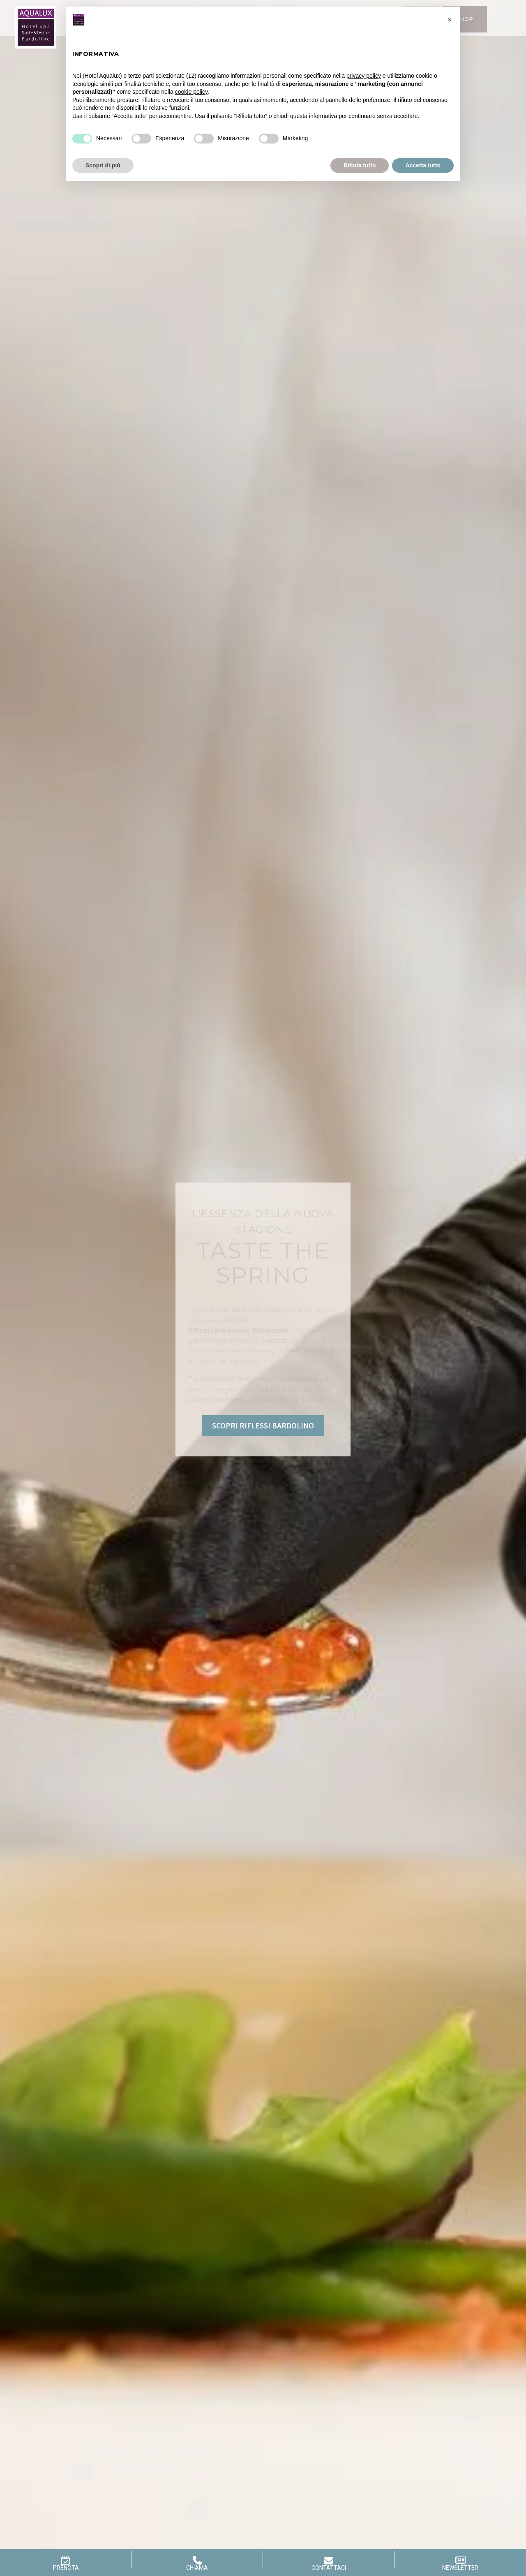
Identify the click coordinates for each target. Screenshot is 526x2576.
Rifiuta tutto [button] (360, 165)
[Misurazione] (204, 138)
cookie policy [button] (191, 91)
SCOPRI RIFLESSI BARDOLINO (263, 1425)
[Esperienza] (141, 138)
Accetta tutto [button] (423, 165)
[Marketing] (269, 138)
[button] (449, 19)
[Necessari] (82, 138)
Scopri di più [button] (102, 165)
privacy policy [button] (363, 75)
